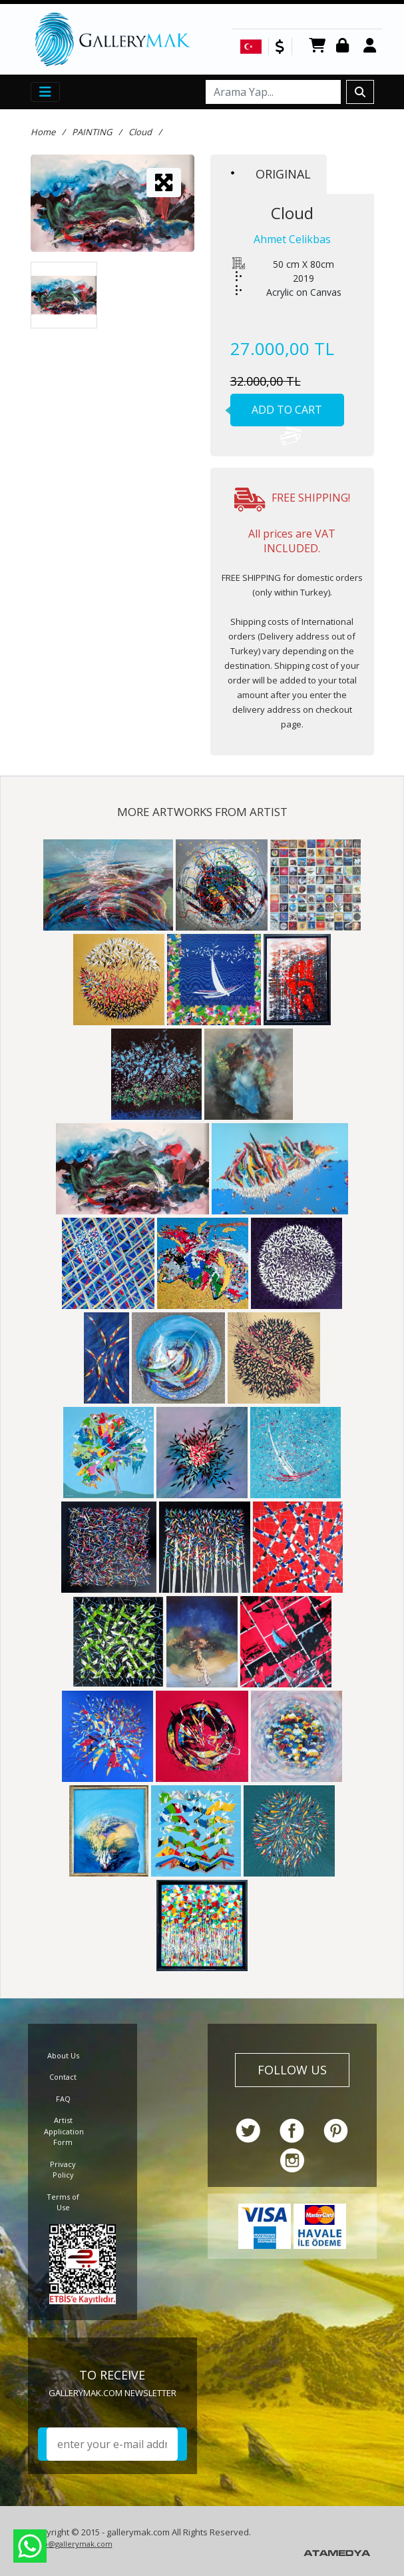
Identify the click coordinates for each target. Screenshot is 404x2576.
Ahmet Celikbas (292, 239)
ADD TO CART (276, 414)
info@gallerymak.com (73, 2544)
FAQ (63, 2099)
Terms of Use (63, 2202)
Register (372, 46)
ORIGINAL (271, 174)
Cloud (140, 132)
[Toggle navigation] (45, 92)
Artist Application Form (64, 2131)
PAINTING (92, 132)
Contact (63, 2077)
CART (317, 46)
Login (344, 46)
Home (43, 132)
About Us (63, 2055)
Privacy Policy (63, 2169)
